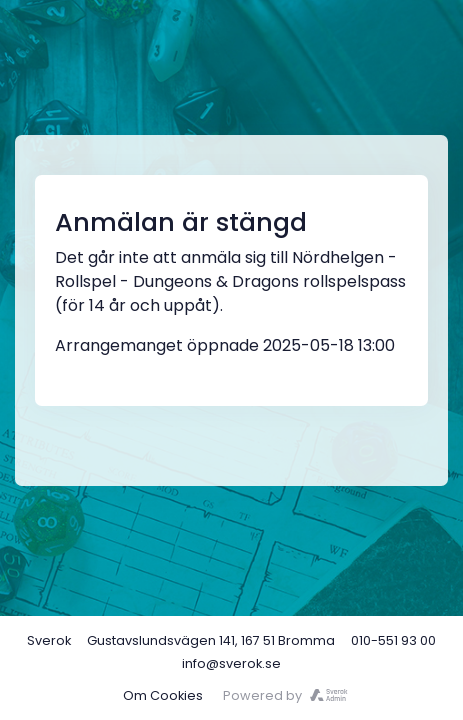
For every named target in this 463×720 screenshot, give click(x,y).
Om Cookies (163, 695)
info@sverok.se (231, 663)
